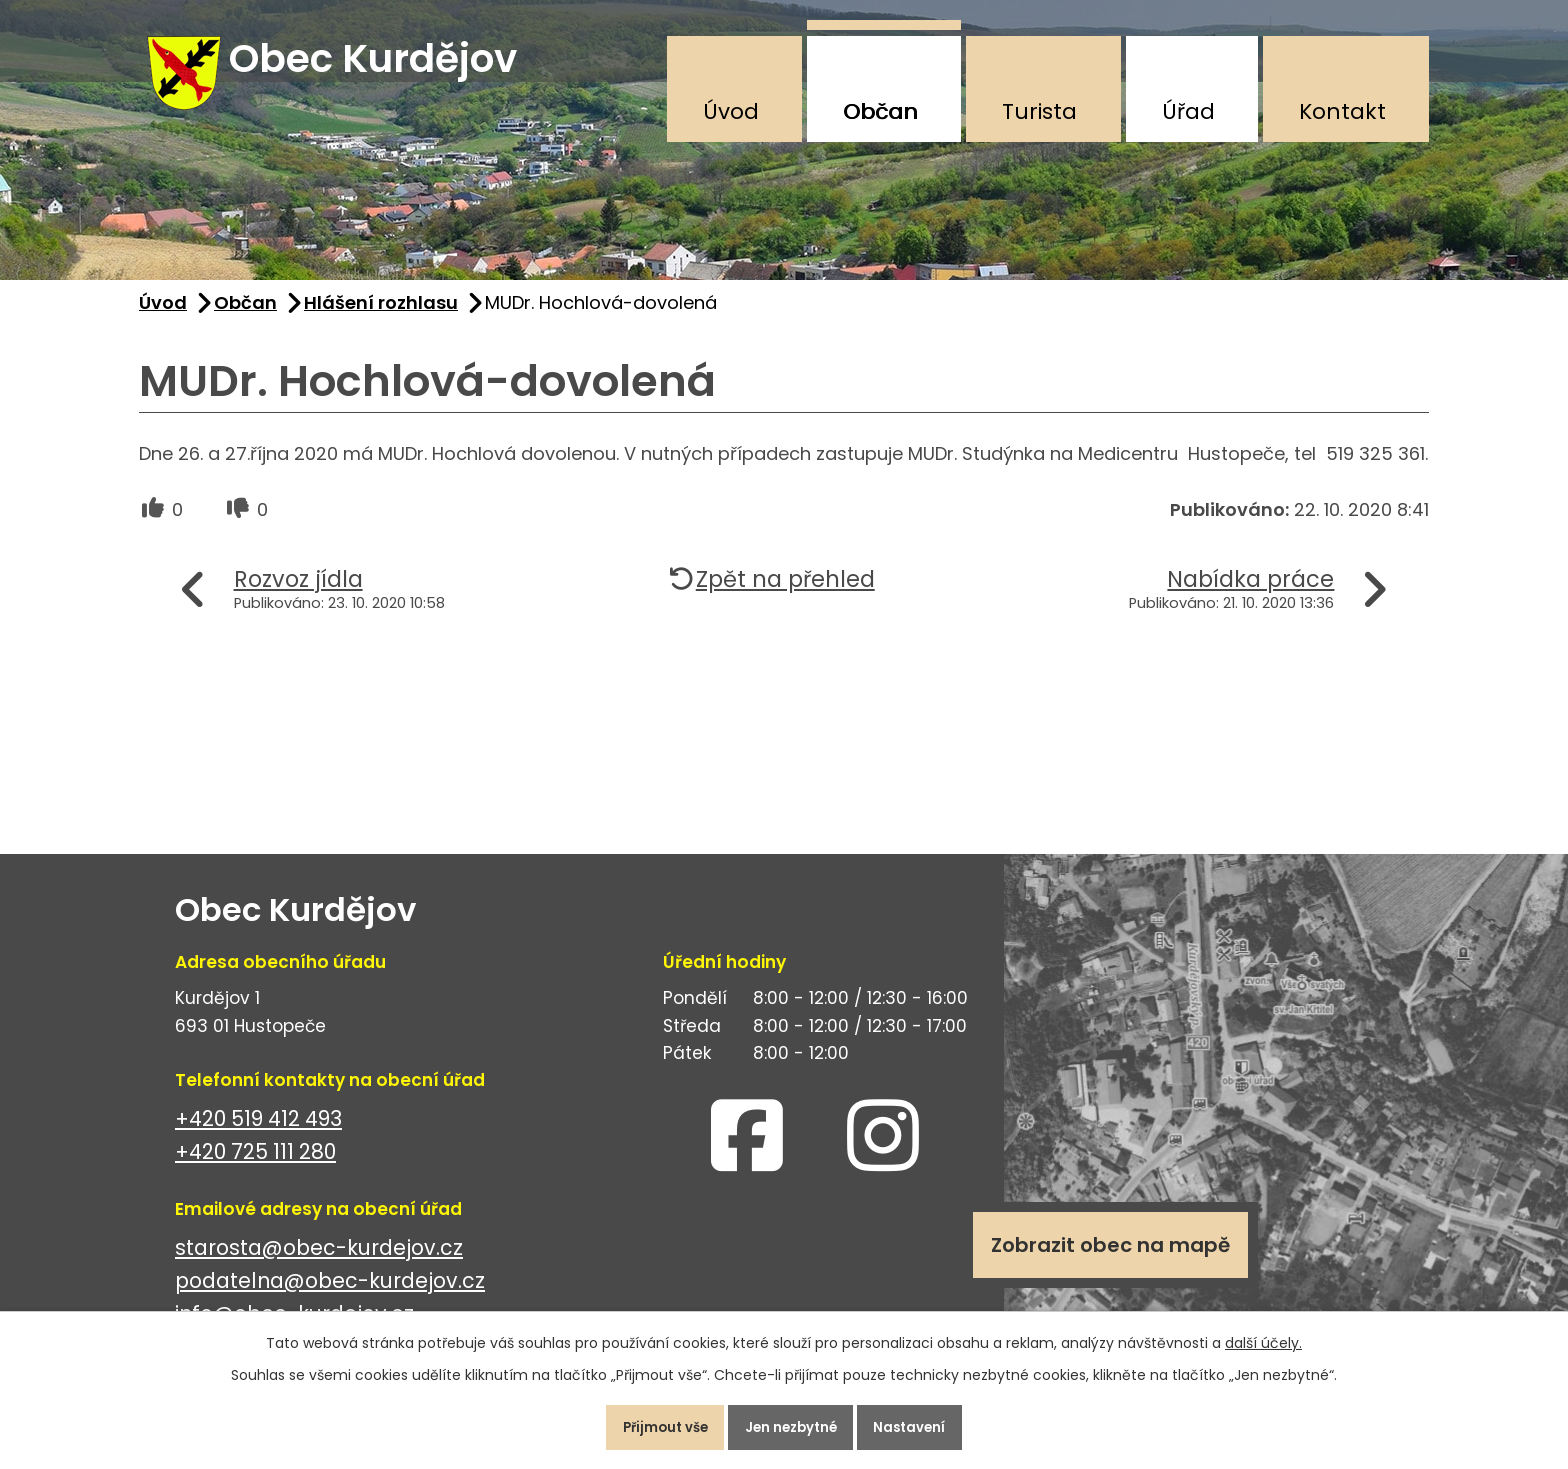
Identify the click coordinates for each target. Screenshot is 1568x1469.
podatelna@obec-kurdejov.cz (330, 1296)
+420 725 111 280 (255, 1167)
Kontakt (1342, 111)
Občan (880, 111)
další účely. (1263, 1334)
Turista (1039, 111)
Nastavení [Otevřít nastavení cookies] (928, 1423)
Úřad (1188, 111)
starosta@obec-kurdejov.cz (319, 1263)
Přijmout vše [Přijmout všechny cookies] (647, 1423)
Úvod (731, 111)
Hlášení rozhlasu (381, 318)
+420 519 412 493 (258, 1134)
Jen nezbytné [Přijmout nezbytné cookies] (792, 1423)
